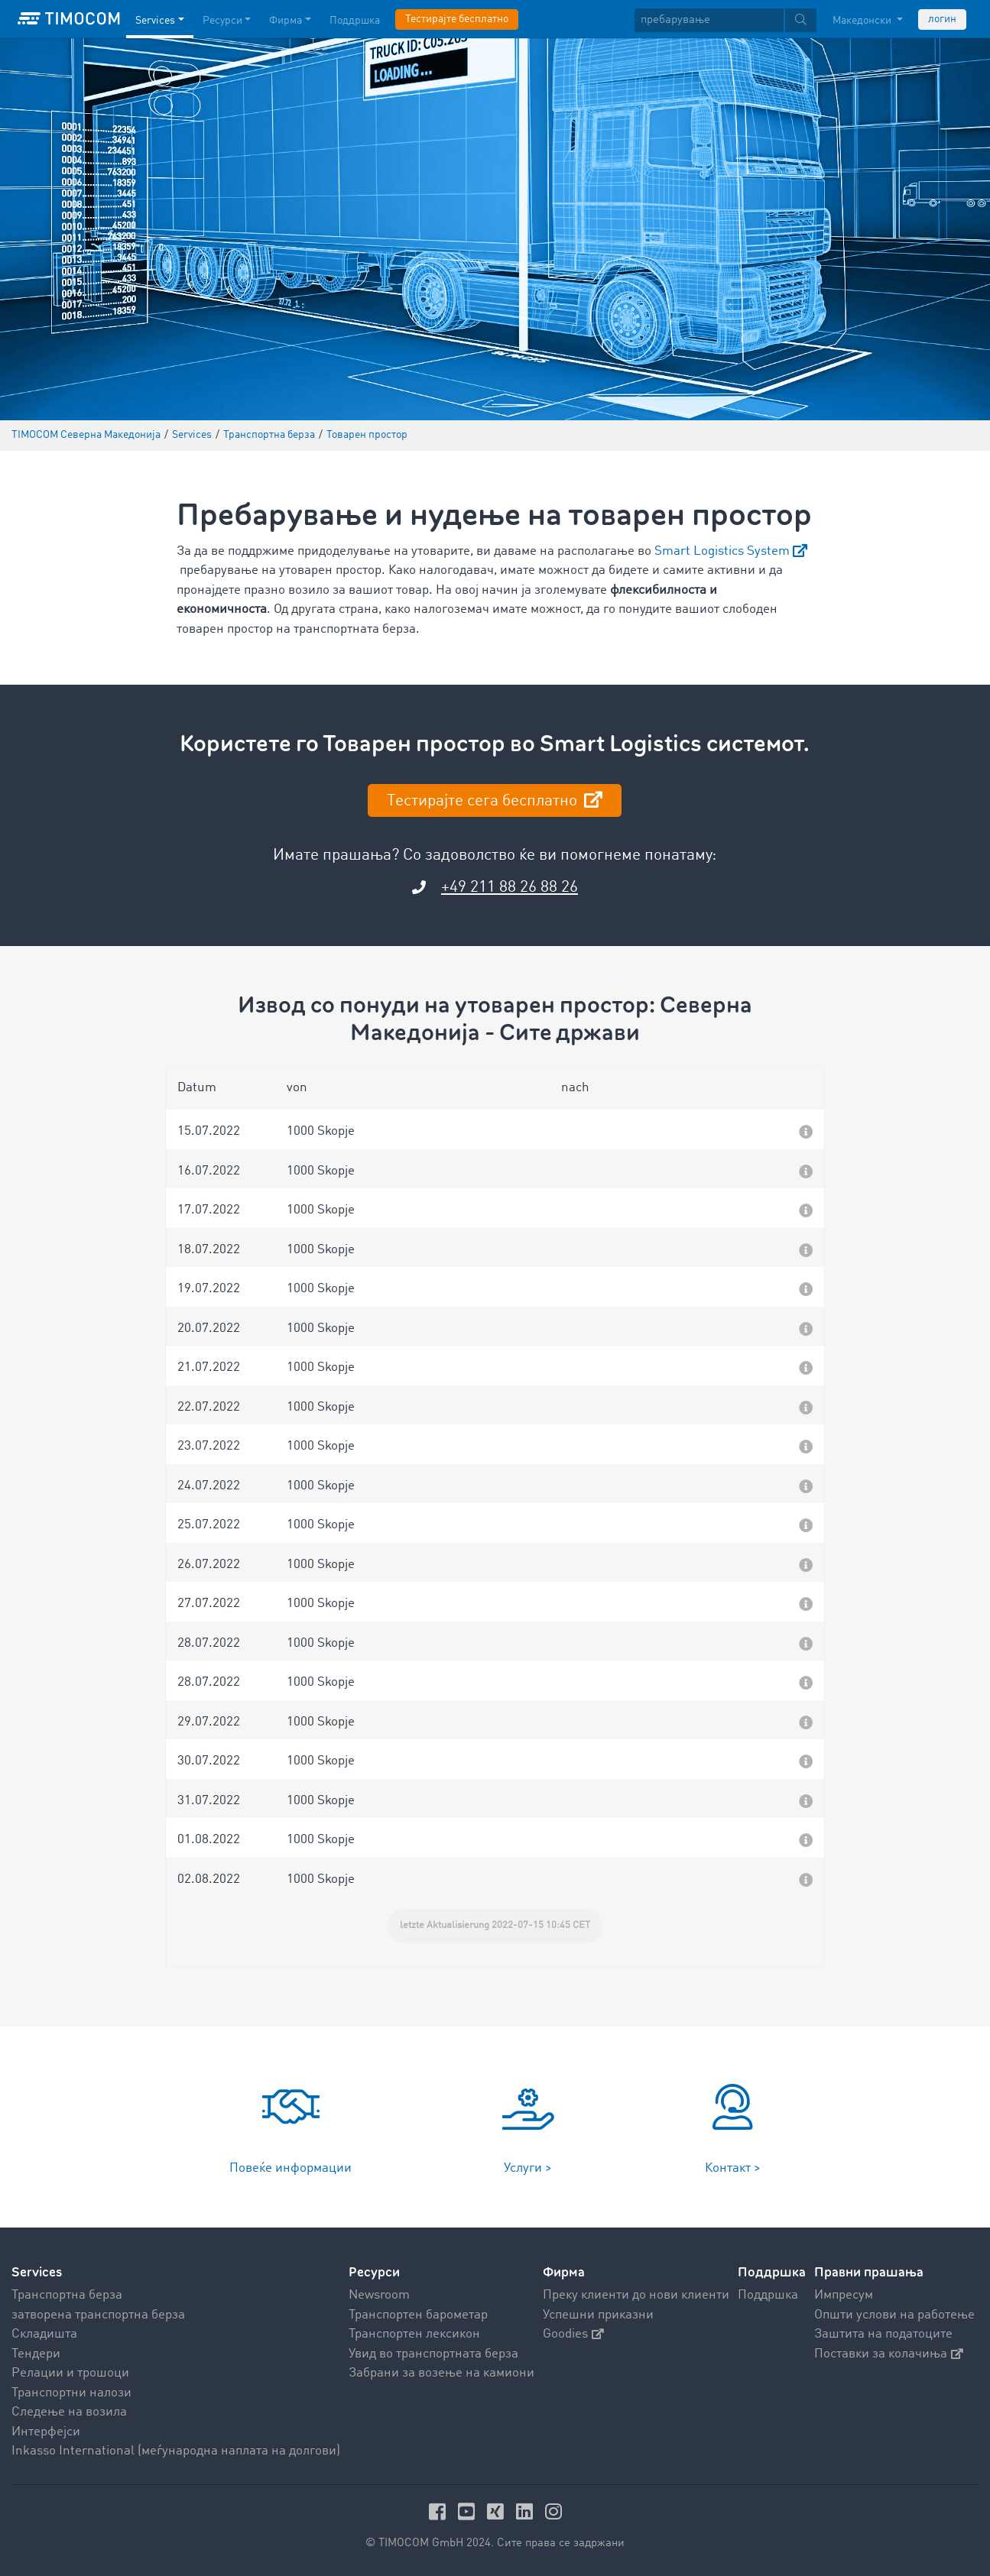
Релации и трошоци (70, 2373)
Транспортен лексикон (414, 2334)
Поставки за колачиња (888, 2354)
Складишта (44, 2334)
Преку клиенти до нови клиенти (636, 2295)
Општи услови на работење (894, 2315)
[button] (495, 1129)
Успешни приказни (598, 2315)
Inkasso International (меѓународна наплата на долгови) (175, 2451)
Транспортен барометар (418, 2315)
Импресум (843, 2295)
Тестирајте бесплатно (456, 19)
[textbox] (725, 20)
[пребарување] (709, 20)
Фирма (564, 2272)
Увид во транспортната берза (433, 2354)
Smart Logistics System (722, 551)
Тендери (35, 2354)
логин (942, 19)
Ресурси (374, 2272)
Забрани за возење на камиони (441, 2373)
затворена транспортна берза (98, 2315)
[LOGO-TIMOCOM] (69, 19)
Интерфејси (45, 2431)
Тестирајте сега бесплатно (484, 801)
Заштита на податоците (883, 2334)
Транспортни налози (71, 2392)
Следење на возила (69, 2412)
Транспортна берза (66, 2295)
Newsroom (379, 2295)
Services (36, 2272)
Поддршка (768, 2295)
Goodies (573, 2334)
